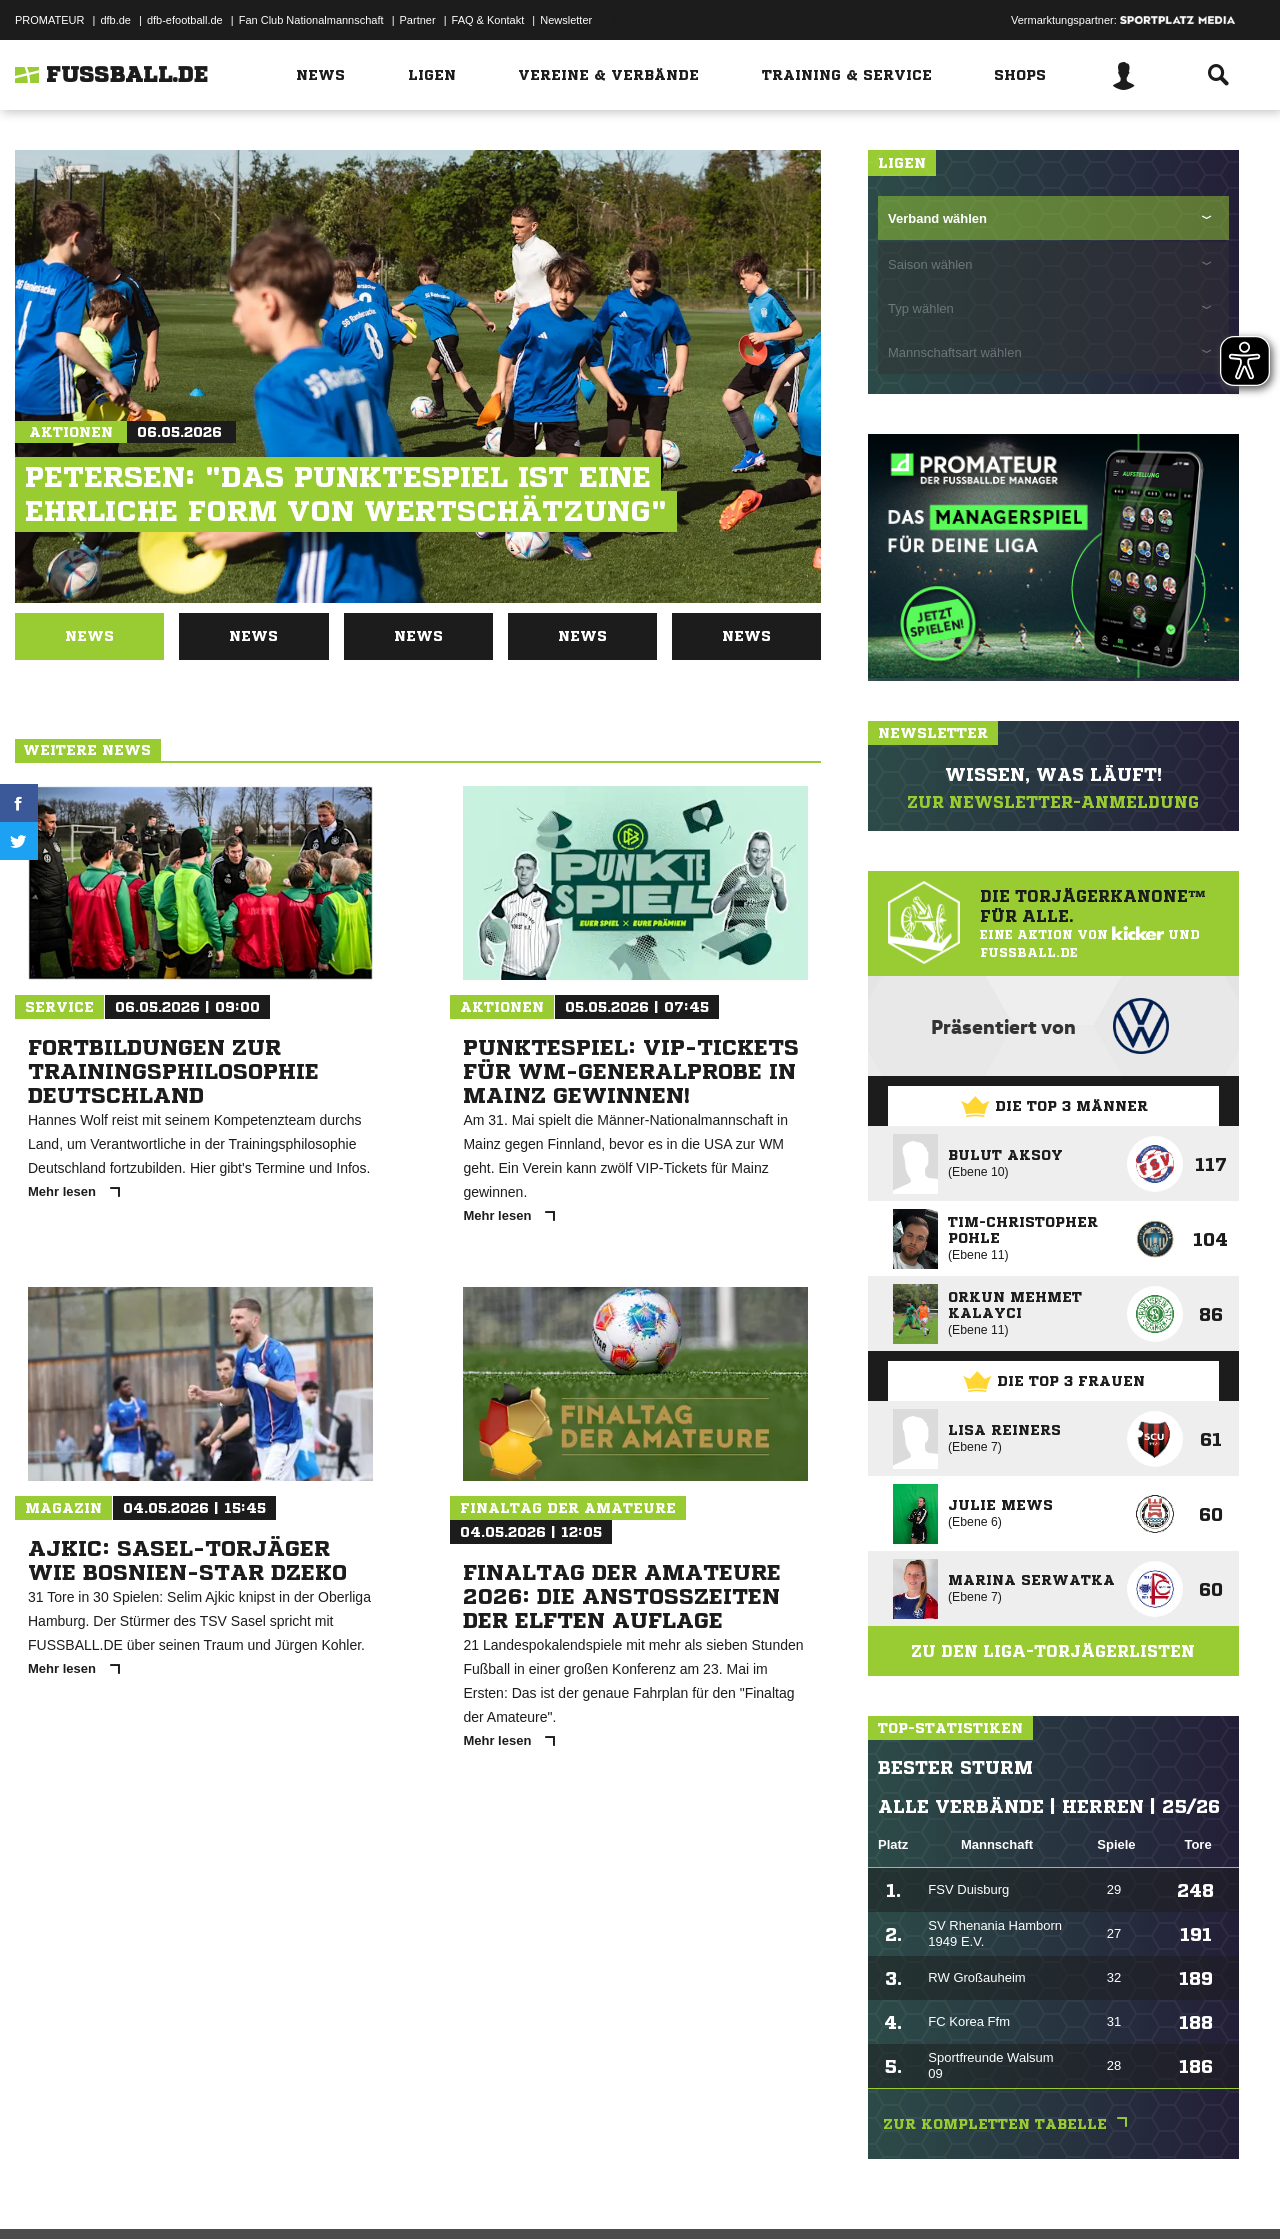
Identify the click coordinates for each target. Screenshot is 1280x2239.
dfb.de (115, 20)
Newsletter (566, 20)
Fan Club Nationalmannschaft (311, 20)
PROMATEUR (49, 20)
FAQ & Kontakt (488, 20)
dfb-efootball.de (185, 20)
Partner (418, 20)
